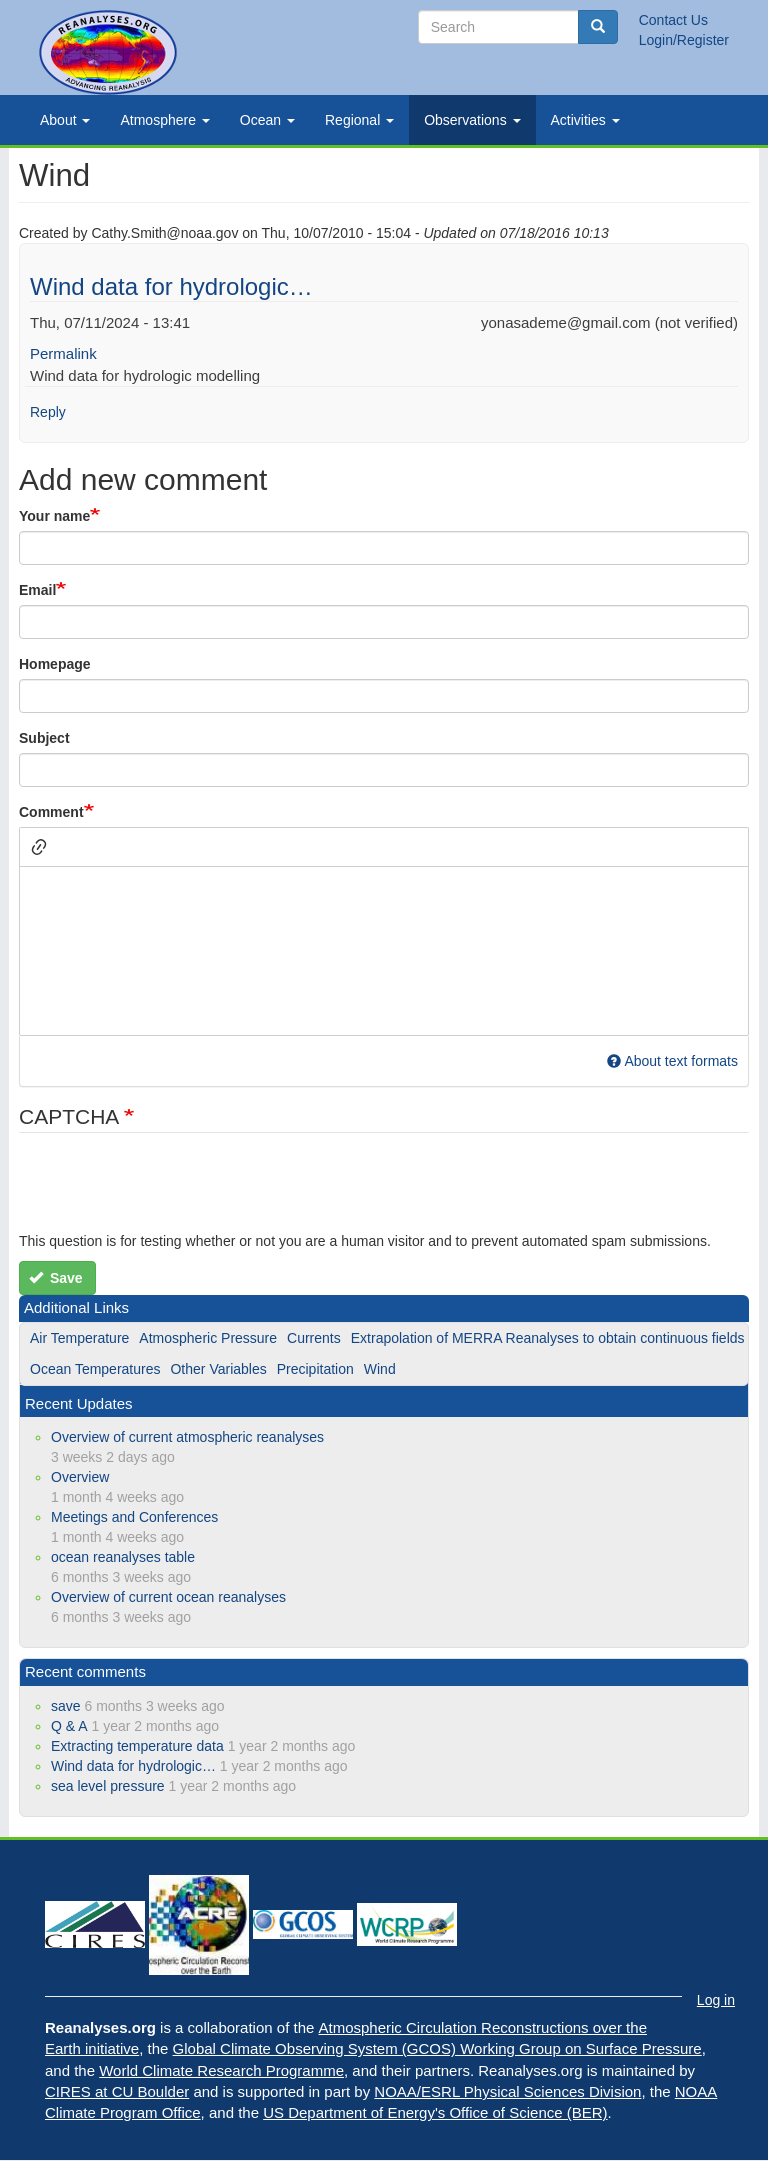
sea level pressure (108, 1786)
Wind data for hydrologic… (171, 286)
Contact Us (673, 20)
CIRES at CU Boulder (117, 2091)
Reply (48, 412)
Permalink (63, 353)
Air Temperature (79, 1338)
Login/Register (684, 40)
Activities (585, 120)
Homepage (55, 664)
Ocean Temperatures (95, 1369)
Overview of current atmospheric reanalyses (187, 1437)
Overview (80, 1477)
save (66, 1706)
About (65, 120)
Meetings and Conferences (134, 1517)
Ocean (267, 120)
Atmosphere (164, 120)
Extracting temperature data (137, 1746)
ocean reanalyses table (123, 1557)
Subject (44, 738)
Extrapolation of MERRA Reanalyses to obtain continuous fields (548, 1338)
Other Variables (218, 1369)
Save (56, 1278)
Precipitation (315, 1369)
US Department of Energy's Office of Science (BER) (435, 2112)
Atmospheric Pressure (208, 1338)
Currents (314, 1338)
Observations (472, 120)
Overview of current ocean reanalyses (168, 1597)
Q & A (69, 1726)
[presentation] (171, 1192)
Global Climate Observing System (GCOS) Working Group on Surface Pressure (437, 2048)
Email (37, 590)
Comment (51, 812)
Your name (54, 516)
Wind (380, 1369)
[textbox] (384, 951)
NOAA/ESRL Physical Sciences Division (507, 2091)
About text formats (672, 1061)
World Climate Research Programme (221, 2070)
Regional (359, 120)
